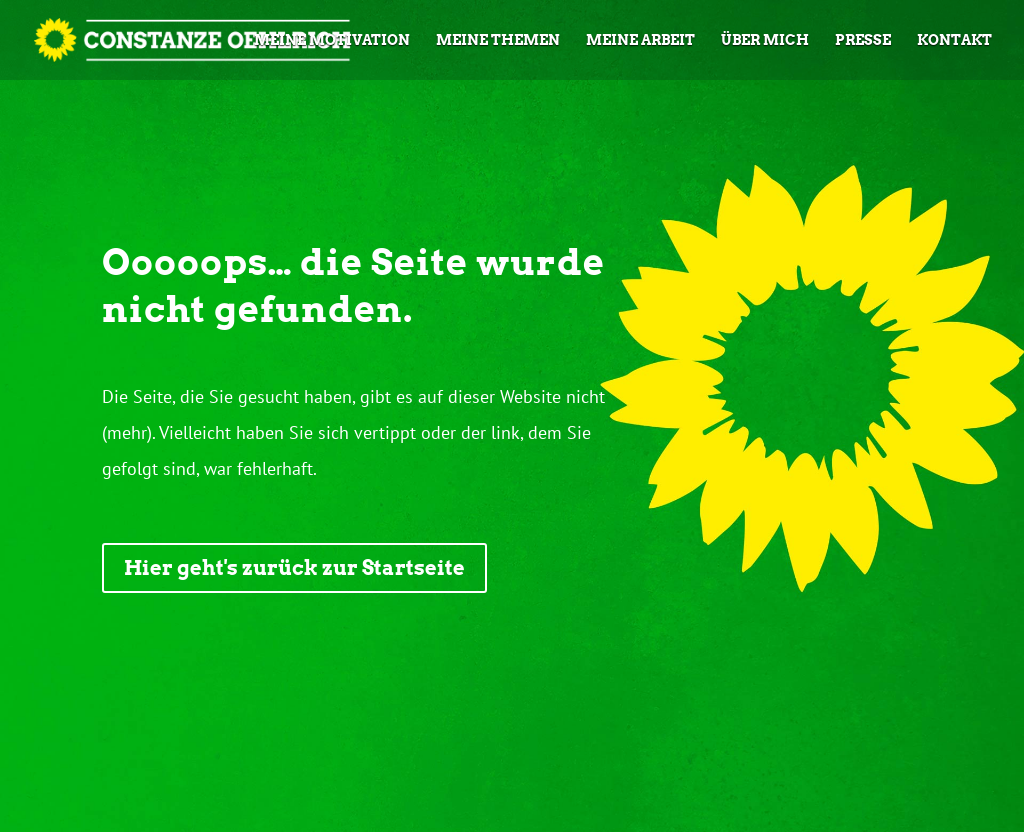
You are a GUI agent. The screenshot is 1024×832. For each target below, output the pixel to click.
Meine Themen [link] (498, 40)
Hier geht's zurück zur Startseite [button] (294, 568)
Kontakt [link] (954, 40)
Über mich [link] (765, 40)
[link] (152, 38)
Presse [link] (863, 40)
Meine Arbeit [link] (640, 40)
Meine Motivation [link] (332, 40)
